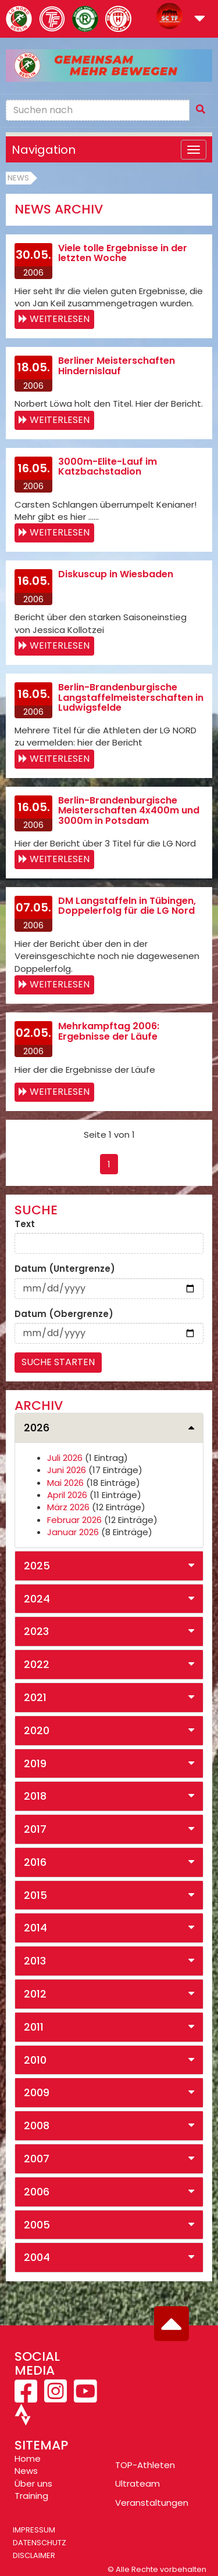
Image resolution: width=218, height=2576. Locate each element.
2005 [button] (37, 2224)
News (18, 177)
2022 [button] (36, 1664)
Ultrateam (137, 2483)
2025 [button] (37, 1565)
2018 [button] (35, 1796)
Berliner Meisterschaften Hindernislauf (116, 366)
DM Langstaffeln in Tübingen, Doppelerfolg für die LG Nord (127, 906)
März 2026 (68, 1507)
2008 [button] (36, 2125)
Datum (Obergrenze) (64, 1314)
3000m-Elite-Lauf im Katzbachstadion (107, 467)
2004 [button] (37, 2257)
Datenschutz (39, 2542)
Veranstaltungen (151, 2503)
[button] (199, 19)
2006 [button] (36, 2191)
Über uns (33, 2483)
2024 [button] (37, 1598)
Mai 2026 (65, 1483)
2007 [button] (36, 2158)
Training (31, 2496)
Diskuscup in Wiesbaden (115, 574)
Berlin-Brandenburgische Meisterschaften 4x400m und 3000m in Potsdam (128, 810)
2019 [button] (35, 1763)
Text (25, 1224)
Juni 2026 (66, 1470)
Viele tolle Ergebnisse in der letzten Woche (122, 253)
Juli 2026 (65, 1458)
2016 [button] (35, 1862)
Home (28, 2458)
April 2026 (67, 1495)
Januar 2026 (73, 1532)
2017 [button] (35, 1829)
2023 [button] (36, 1631)
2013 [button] (35, 1960)
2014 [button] (35, 1927)
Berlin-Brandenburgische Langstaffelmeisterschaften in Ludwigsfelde (130, 697)
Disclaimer (34, 2555)
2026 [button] (36, 1427)
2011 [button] (34, 2027)
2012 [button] (35, 1994)
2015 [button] (35, 1895)
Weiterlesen (60, 318)
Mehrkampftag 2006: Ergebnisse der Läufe (108, 1031)
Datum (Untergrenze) (65, 1268)
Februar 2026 (74, 1520)
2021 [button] (35, 1697)
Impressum (34, 2529)
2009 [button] (36, 2092)
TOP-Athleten (145, 2465)
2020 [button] (36, 1730)
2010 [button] (35, 2060)
